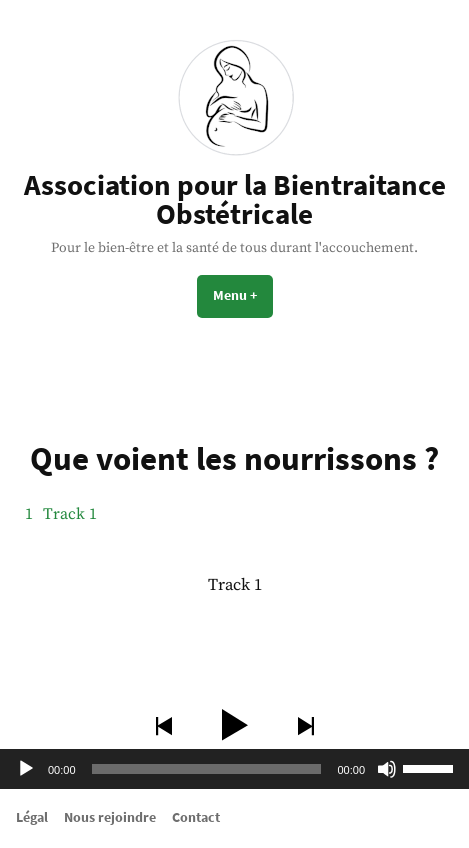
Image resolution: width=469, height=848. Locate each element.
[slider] (207, 769)
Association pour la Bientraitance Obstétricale (235, 199)
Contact (196, 817)
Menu (243, 295)
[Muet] (387, 769)
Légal (32, 817)
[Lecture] (26, 769)
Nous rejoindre (110, 817)
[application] (234, 769)
